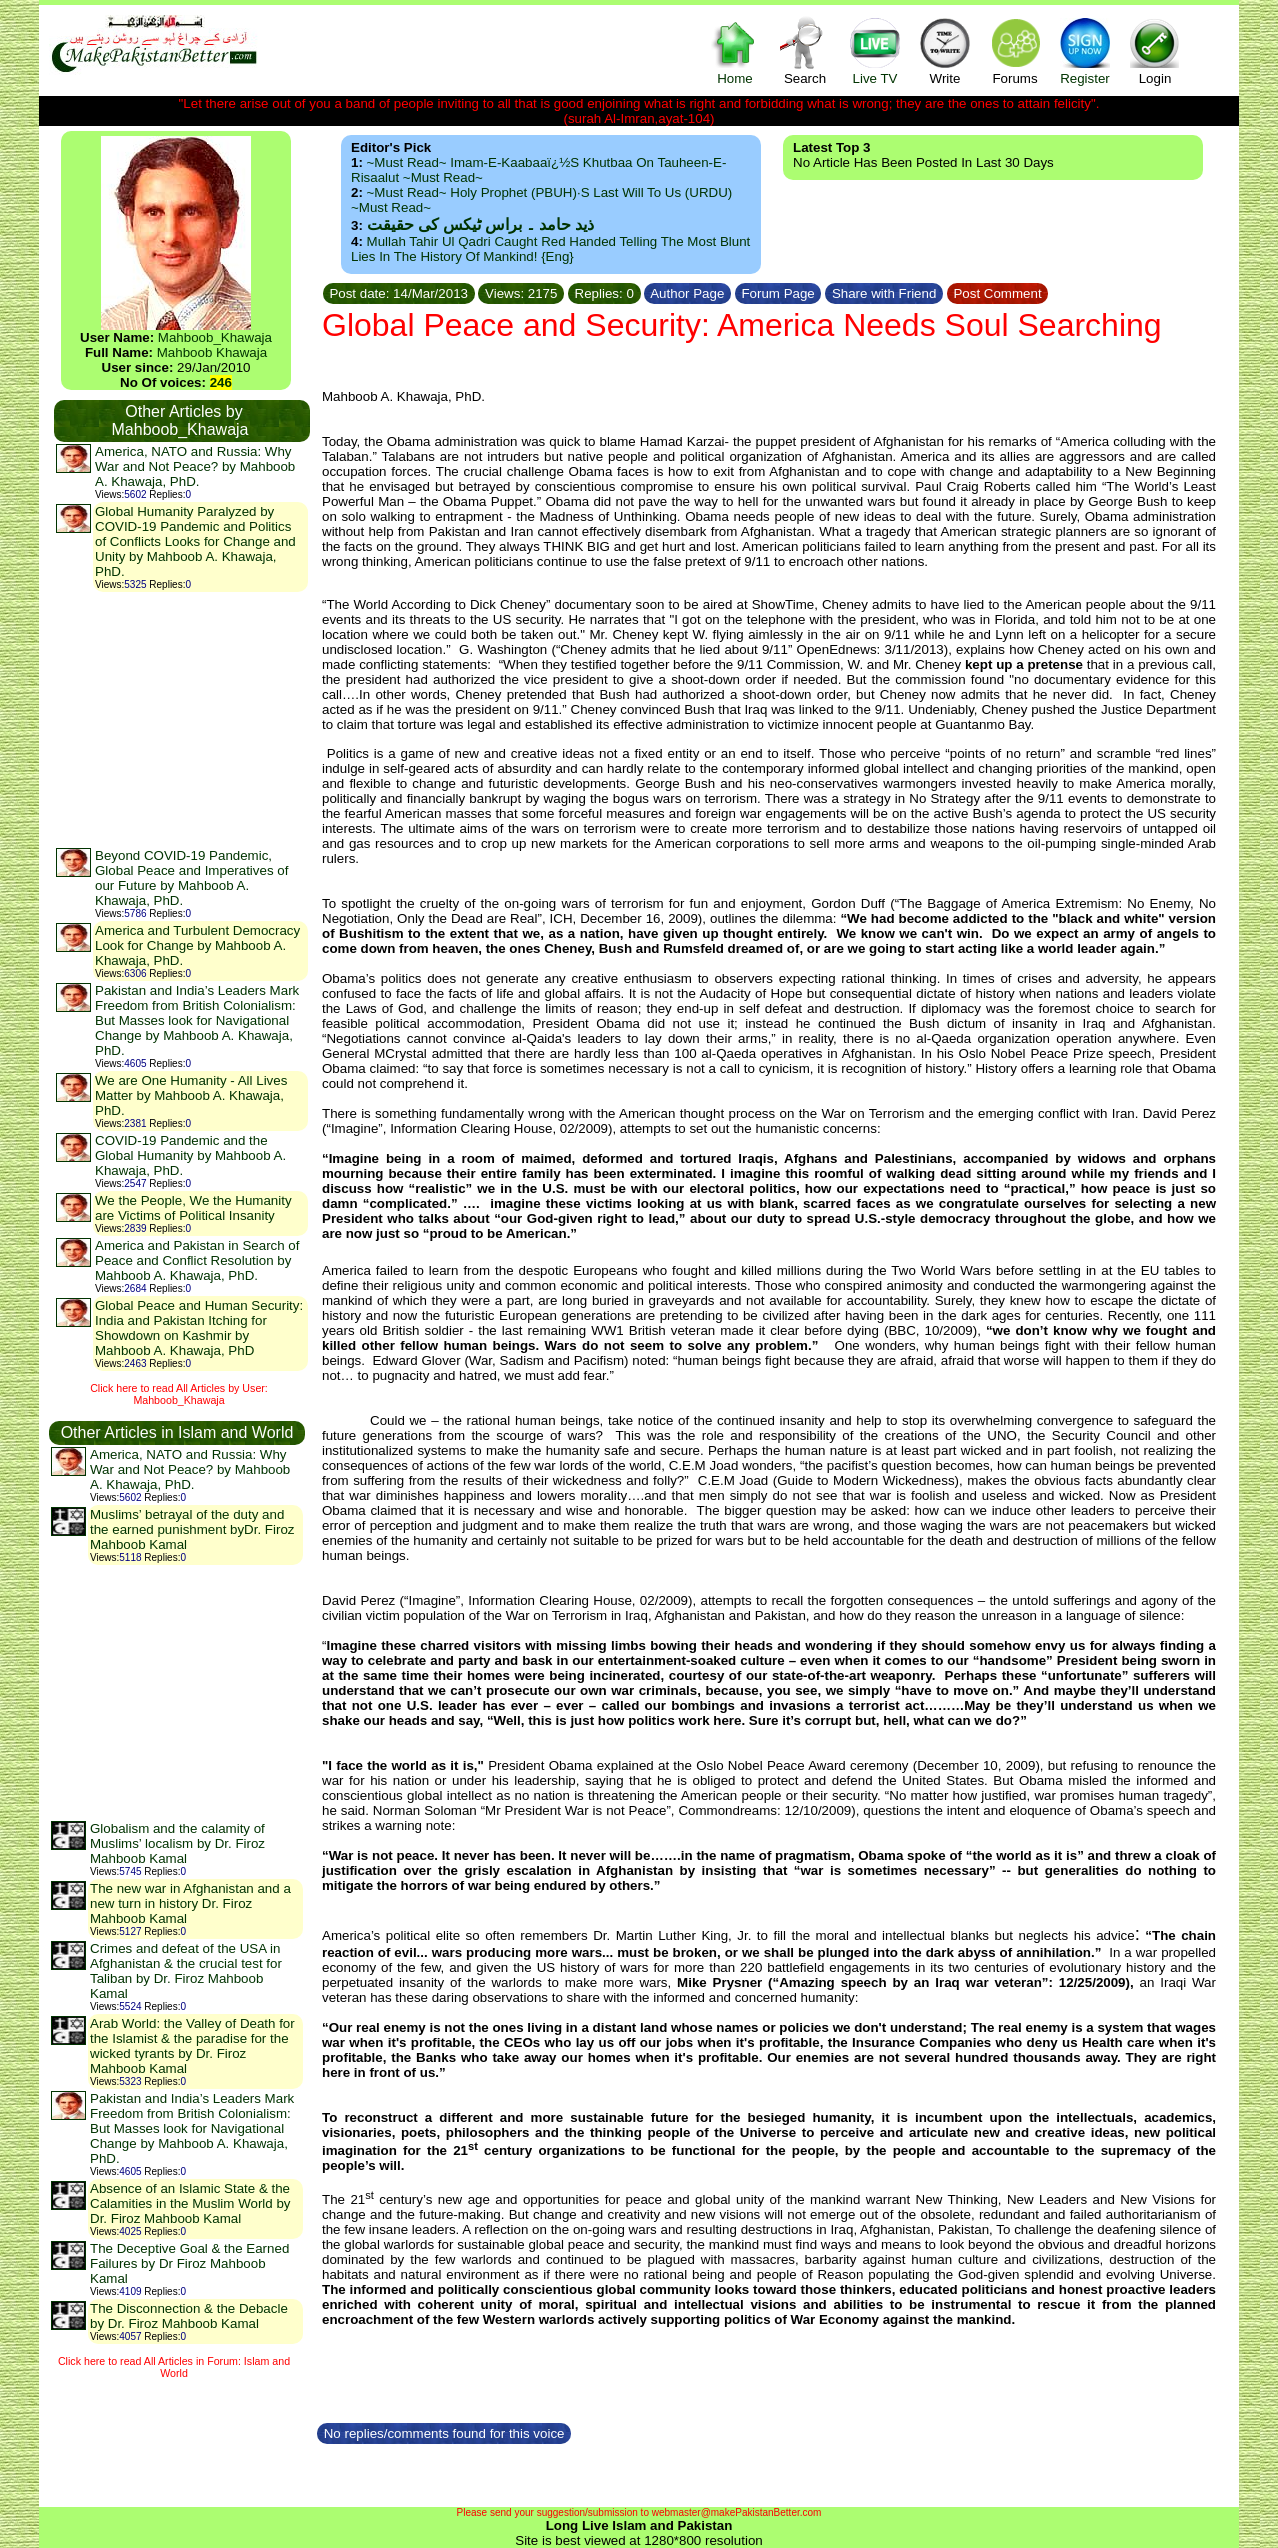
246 (221, 382)
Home (735, 50)
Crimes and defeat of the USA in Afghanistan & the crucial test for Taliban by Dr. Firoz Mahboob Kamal (186, 1971)
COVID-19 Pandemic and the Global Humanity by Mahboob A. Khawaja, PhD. (190, 1155)
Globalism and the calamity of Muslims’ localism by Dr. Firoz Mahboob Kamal (177, 1843)
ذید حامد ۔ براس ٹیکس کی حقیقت (480, 224)
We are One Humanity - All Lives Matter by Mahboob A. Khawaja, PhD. (191, 1095)
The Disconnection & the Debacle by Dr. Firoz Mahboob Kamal (189, 2316)
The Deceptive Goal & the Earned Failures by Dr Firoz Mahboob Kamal (189, 2263)
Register (1085, 50)
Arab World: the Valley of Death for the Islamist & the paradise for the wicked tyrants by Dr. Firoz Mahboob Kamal (192, 2046)
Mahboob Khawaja (212, 352)
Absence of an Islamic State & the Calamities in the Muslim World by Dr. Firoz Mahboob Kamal (190, 2203)
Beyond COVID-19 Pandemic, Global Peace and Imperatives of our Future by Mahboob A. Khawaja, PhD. (191, 878)
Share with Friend (884, 293)
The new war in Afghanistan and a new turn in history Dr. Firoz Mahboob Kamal (190, 1903)
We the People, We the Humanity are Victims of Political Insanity (193, 1208)
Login (1155, 50)
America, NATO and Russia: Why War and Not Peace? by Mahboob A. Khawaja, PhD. (195, 466)
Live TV (875, 50)
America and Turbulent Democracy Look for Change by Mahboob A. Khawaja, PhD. (197, 945)
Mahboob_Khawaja (215, 337)
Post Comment (998, 293)
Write (945, 50)
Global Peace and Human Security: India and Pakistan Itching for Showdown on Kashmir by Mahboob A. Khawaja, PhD (199, 1328)
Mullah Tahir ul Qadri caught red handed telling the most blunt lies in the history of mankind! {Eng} (550, 249)
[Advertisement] (181, 719)
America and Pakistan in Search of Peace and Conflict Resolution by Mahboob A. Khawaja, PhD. (197, 1260)
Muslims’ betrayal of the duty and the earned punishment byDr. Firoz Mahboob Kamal (192, 1529)
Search (805, 50)
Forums (1015, 50)
